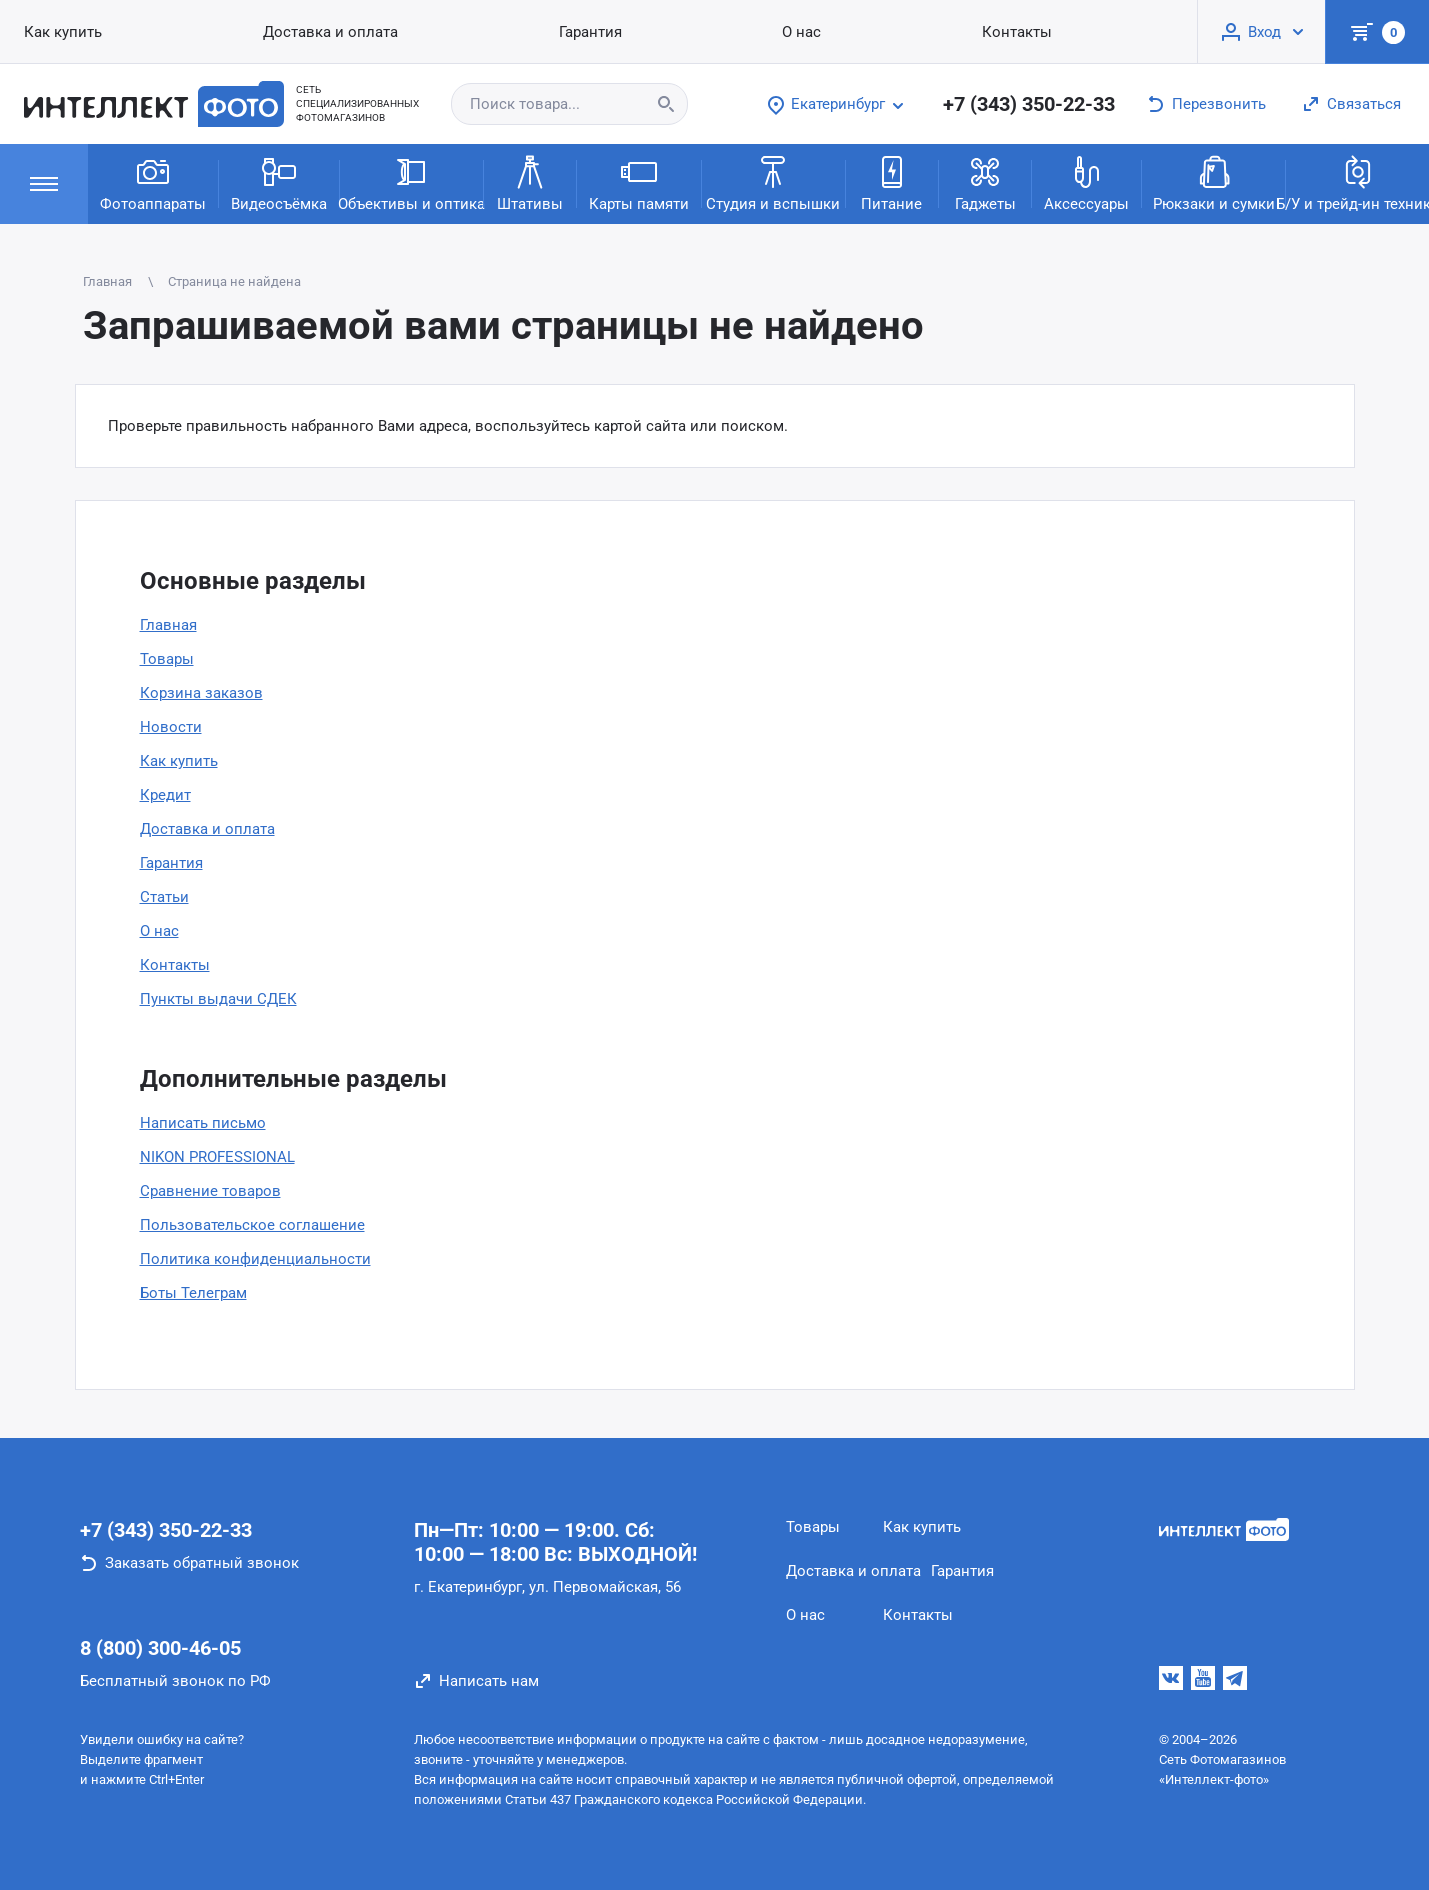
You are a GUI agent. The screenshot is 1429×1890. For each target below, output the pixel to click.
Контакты (175, 965)
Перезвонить (1219, 104)
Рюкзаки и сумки (1214, 182)
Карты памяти (639, 182)
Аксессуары (1086, 182)
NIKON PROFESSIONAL (217, 1157)
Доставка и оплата (207, 829)
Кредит (165, 795)
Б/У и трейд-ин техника (1357, 182)
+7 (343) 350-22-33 (1029, 104)
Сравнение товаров (210, 1191)
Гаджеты (985, 182)
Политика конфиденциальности (255, 1259)
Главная (168, 625)
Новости (171, 727)
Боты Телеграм (193, 1293)
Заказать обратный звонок (202, 1563)
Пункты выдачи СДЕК (218, 999)
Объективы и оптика (411, 182)
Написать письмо (203, 1123)
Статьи (164, 897)
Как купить (179, 761)
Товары (167, 659)
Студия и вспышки (773, 182)
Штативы (530, 182)
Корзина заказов (201, 693)
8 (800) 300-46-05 (160, 1648)
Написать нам (489, 1681)
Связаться (1364, 104)
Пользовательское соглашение (252, 1225)
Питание (891, 182)
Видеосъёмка (279, 182)
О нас (159, 931)
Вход (1264, 32)
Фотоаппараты (153, 182)
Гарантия (171, 863)
